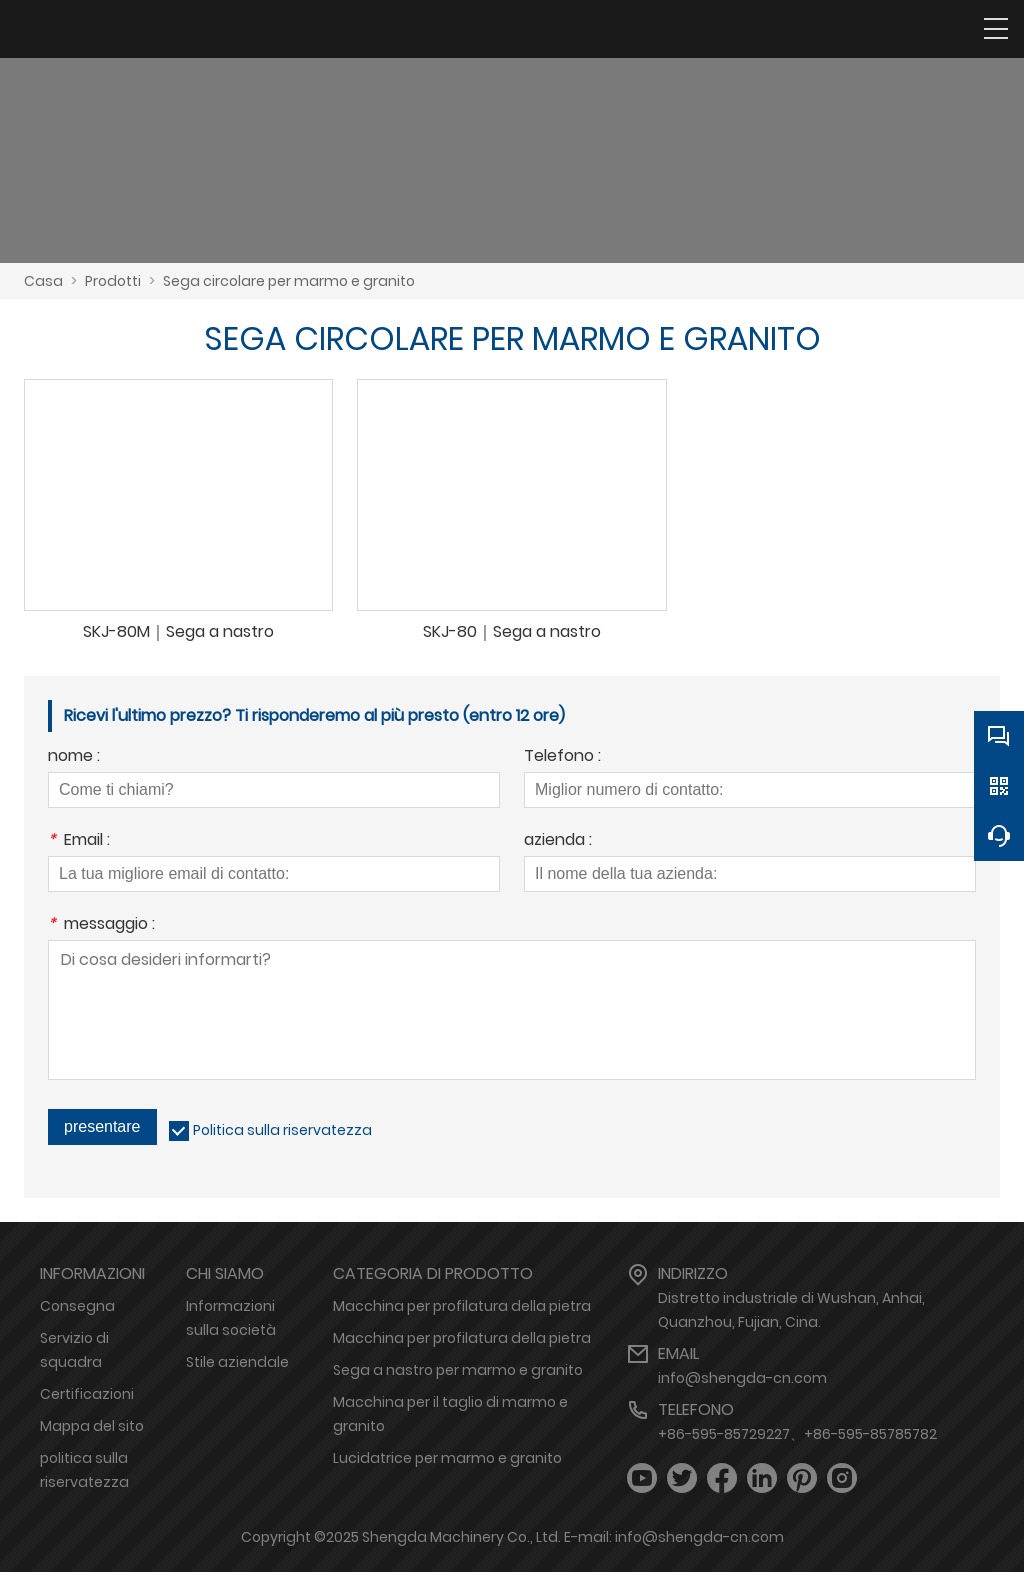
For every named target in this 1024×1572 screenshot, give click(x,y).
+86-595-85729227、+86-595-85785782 (797, 1434)
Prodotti (113, 281)
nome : (74, 757)
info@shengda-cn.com (742, 1378)
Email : (79, 841)
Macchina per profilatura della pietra (462, 1306)
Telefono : (562, 757)
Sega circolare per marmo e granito (289, 281)
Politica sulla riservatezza (282, 1130)
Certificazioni (87, 1394)
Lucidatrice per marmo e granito (447, 1458)
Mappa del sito (92, 1426)
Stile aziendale (237, 1362)
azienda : (558, 841)
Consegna (77, 1306)
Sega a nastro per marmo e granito (458, 1370)
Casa (43, 281)
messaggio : (101, 925)
